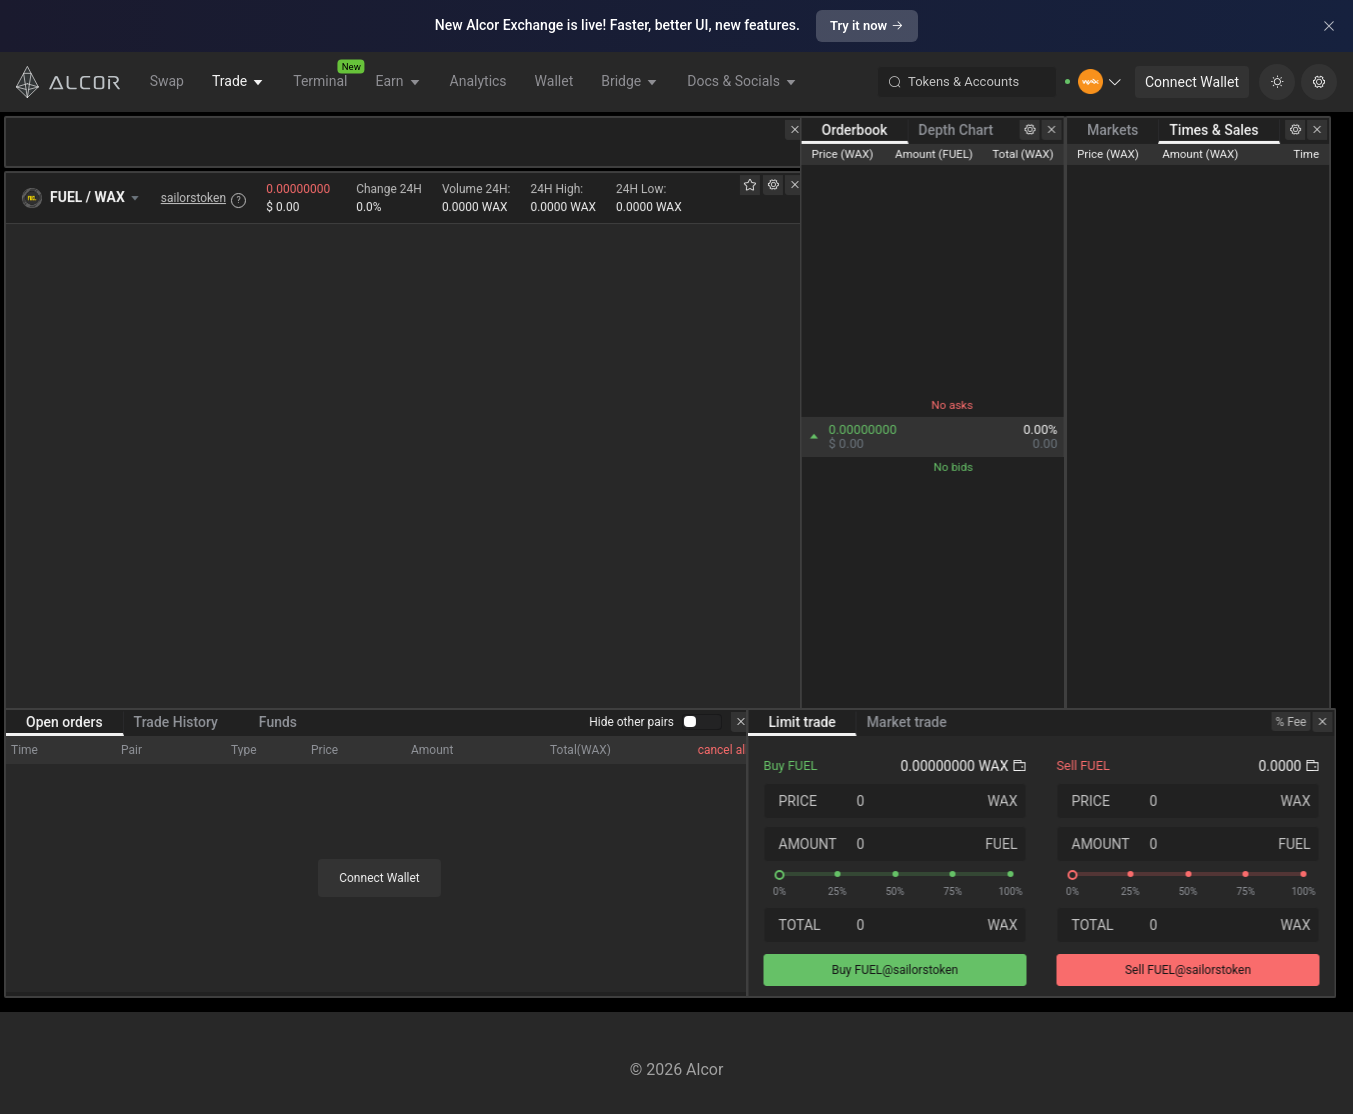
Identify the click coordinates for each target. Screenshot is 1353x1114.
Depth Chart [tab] (969, 130)
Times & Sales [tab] (1231, 130)
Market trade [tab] (919, 732)
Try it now (867, 25)
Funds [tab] (278, 732)
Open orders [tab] (64, 732)
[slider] (907, 884)
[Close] (1329, 26)
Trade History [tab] (176, 732)
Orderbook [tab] (868, 130)
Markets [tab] (1130, 130)
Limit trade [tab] (814, 732)
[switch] (702, 732)
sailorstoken (193, 199)
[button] (1100, 81)
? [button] (239, 201)
